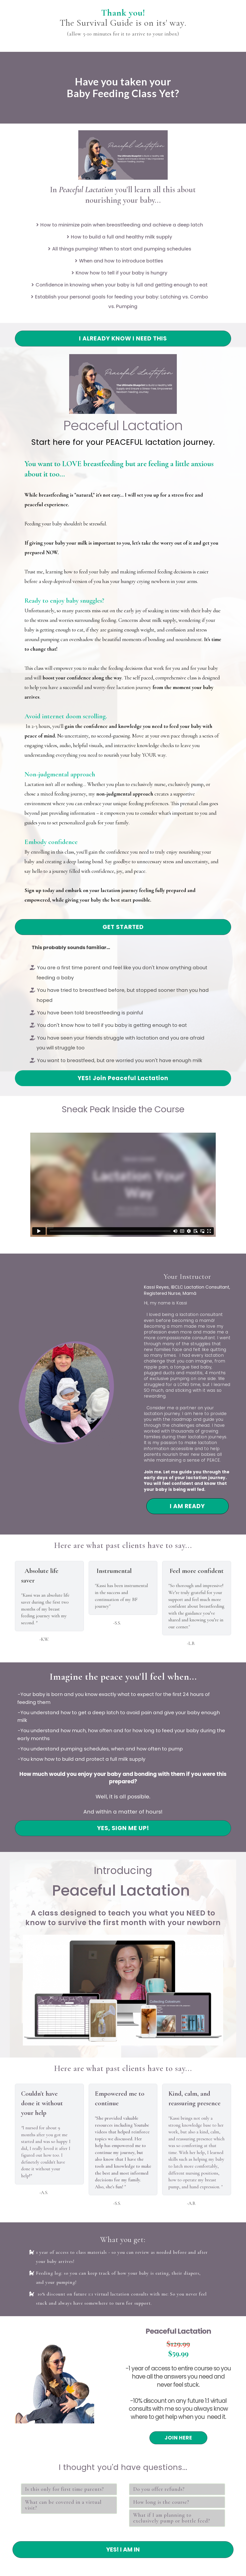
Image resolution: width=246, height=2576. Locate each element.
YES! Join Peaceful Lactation (123, 1078)
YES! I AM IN (123, 2549)
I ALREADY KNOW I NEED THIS (123, 338)
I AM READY (187, 1506)
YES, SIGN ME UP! (123, 1828)
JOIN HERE (178, 2437)
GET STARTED (123, 927)
